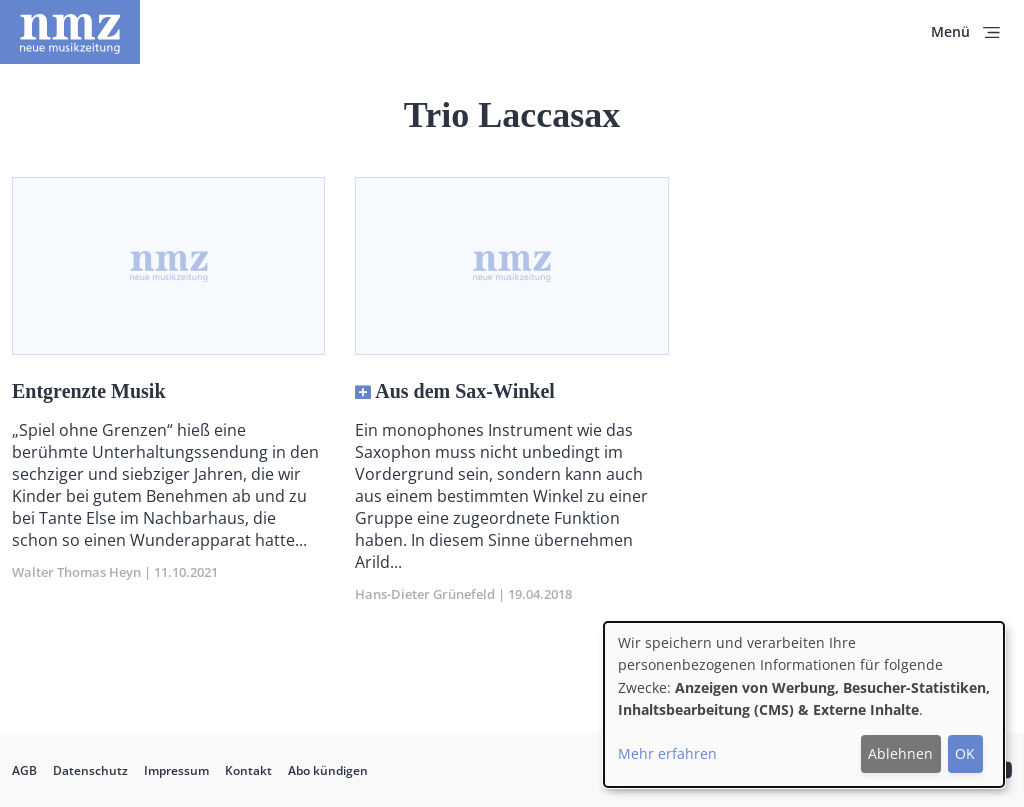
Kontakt (248, 770)
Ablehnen (900, 753)
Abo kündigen (328, 770)
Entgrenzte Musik (89, 391)
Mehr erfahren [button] (667, 753)
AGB (24, 770)
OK (965, 753)
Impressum (176, 770)
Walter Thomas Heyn (76, 572)
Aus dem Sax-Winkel (465, 391)
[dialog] (804, 704)
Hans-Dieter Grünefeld (425, 594)
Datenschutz (90, 770)
